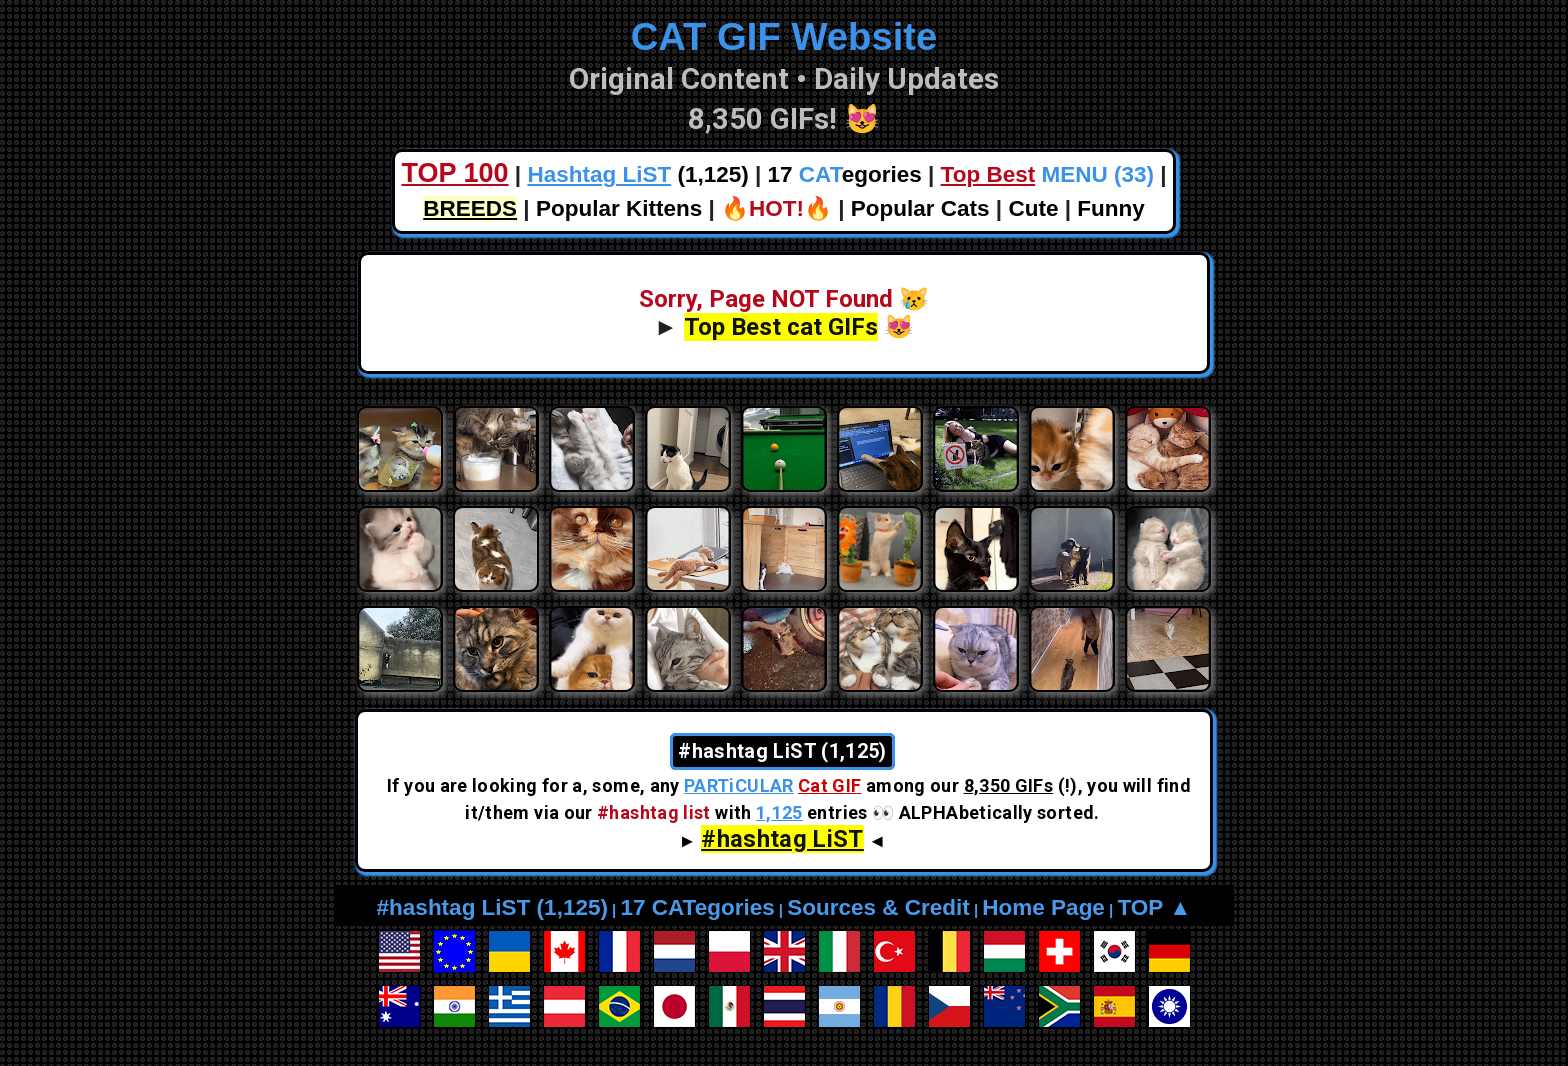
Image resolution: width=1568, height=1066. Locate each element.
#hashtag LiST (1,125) (492, 907)
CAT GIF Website (784, 36)
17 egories (845, 174)
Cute (1033, 208)
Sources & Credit (878, 907)
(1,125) (637, 174)
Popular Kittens (619, 208)
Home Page (1043, 907)
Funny (1111, 208)
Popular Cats (920, 208)
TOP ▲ (1154, 907)
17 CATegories (697, 907)
